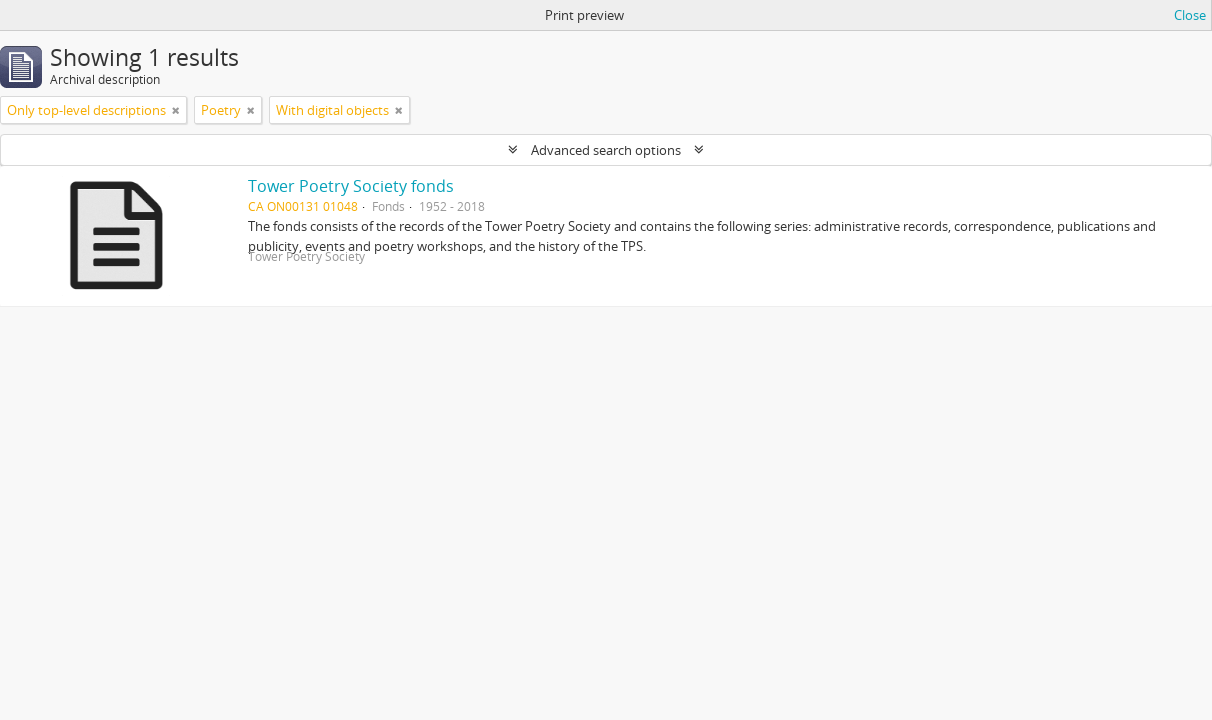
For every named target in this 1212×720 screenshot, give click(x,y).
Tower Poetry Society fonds (351, 186)
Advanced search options (606, 150)
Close (1190, 15)
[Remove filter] (176, 110)
